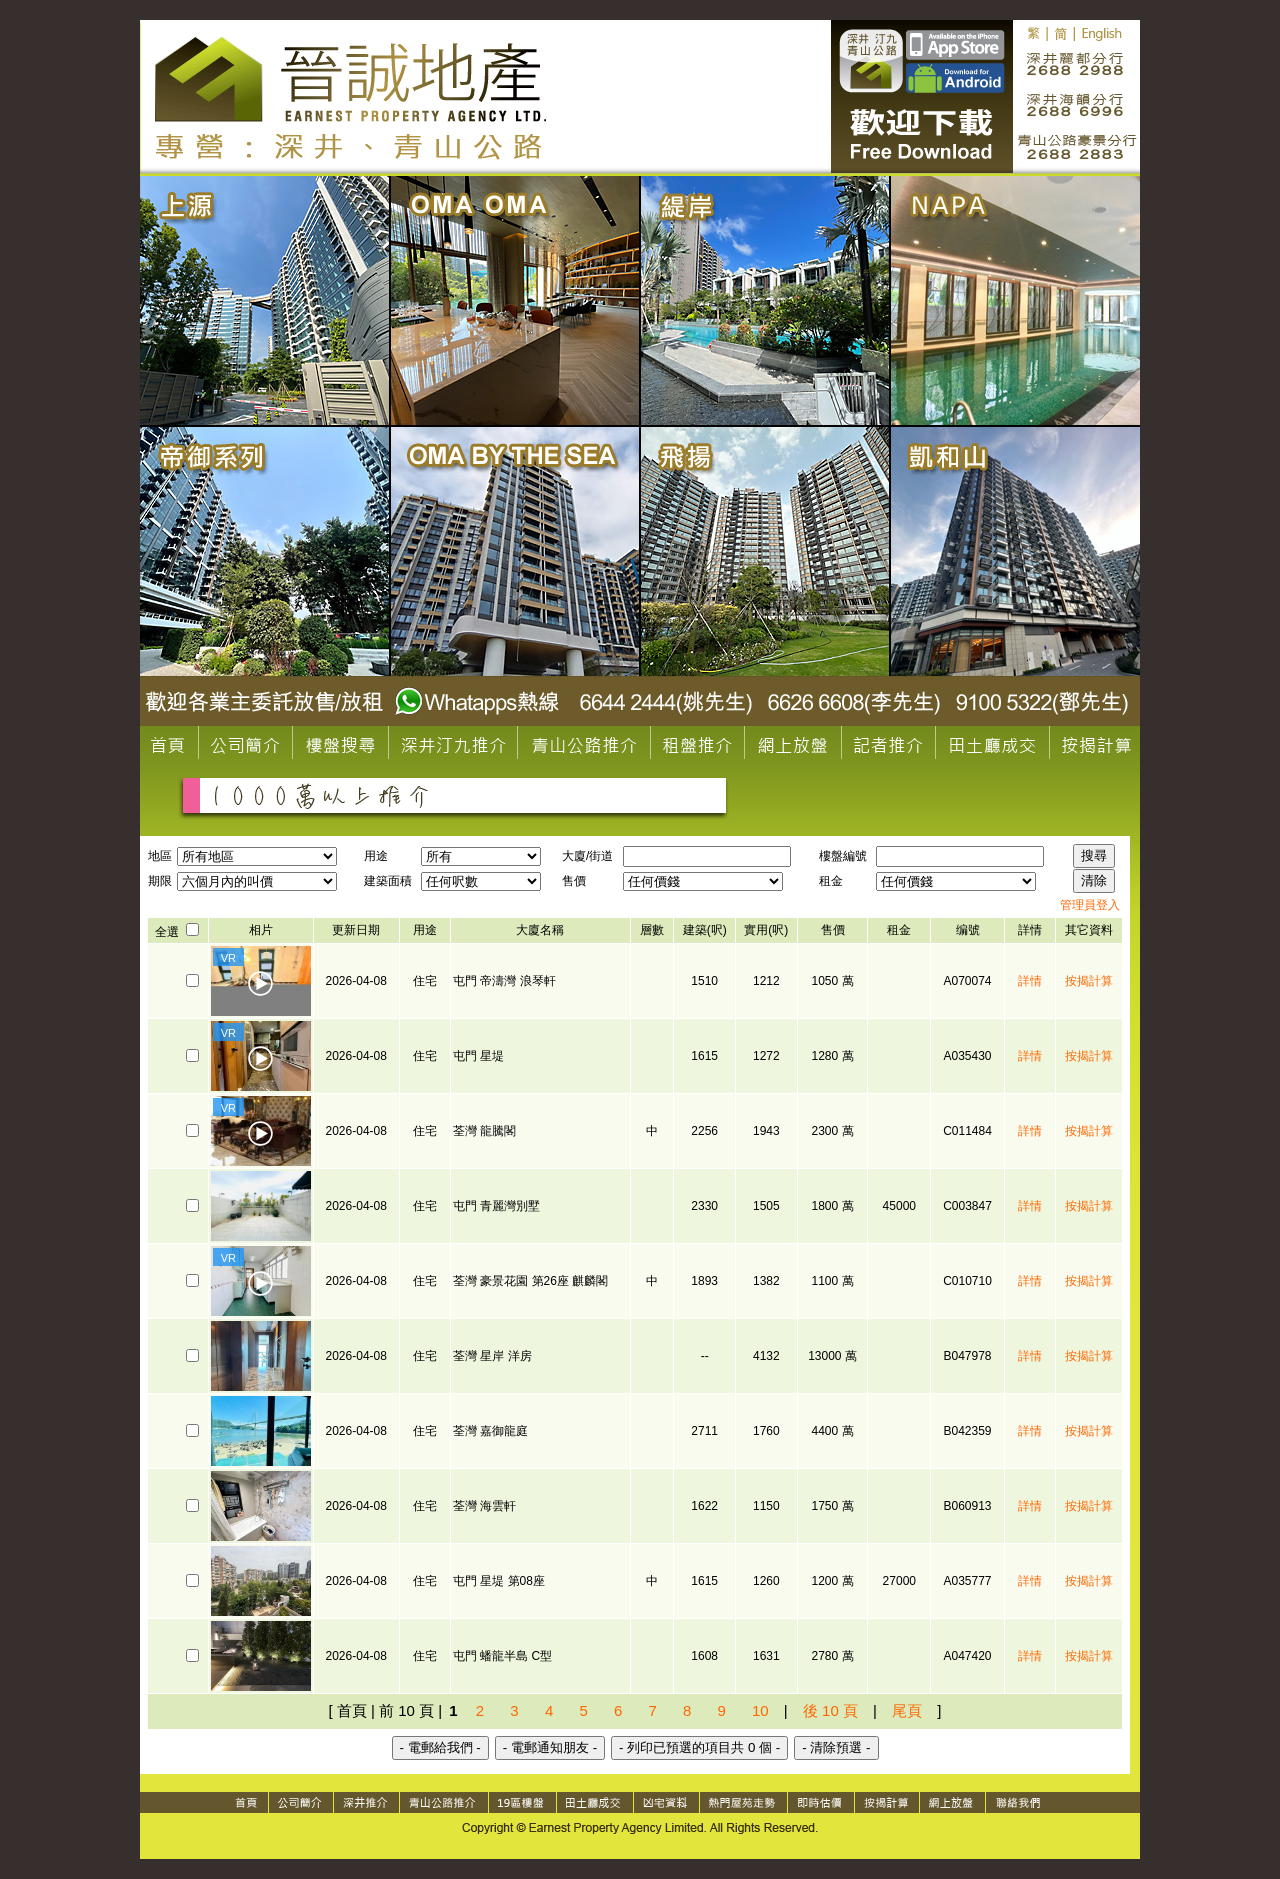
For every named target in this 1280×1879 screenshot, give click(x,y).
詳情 (1030, 981)
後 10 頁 (830, 1710)
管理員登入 (1090, 905)
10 (760, 1710)
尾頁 (907, 1710)
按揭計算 (1089, 981)
